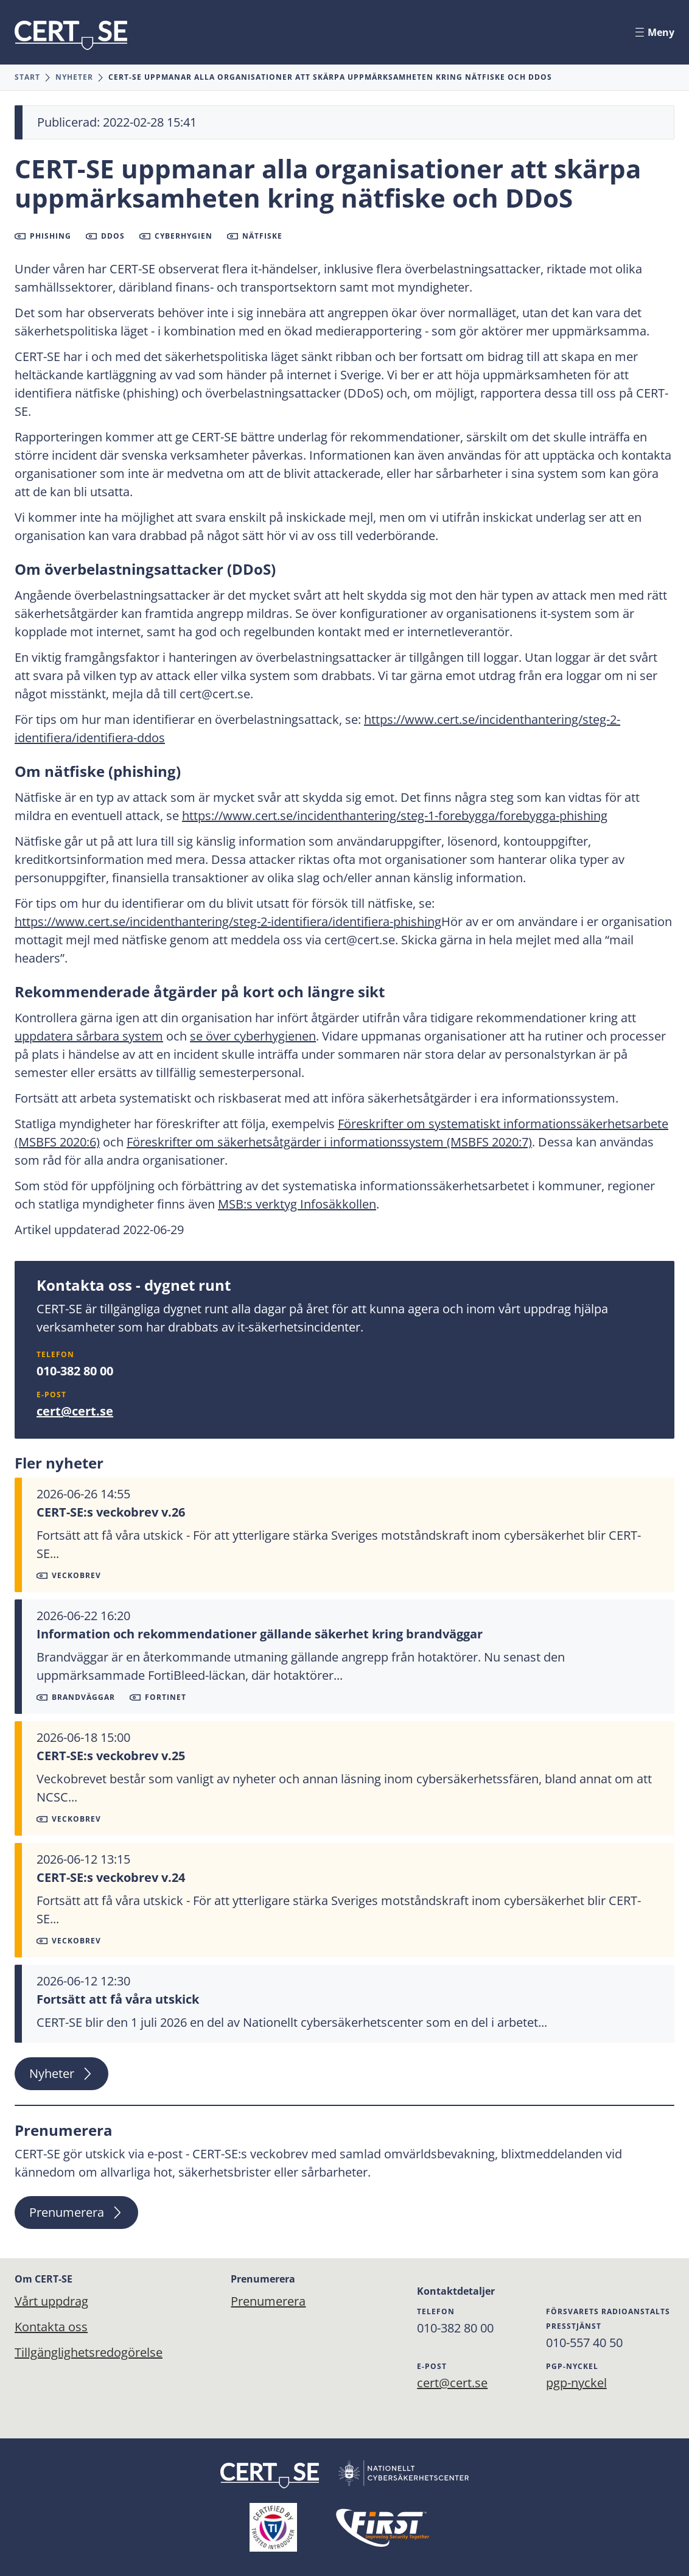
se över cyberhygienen (253, 1036)
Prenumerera (76, 2212)
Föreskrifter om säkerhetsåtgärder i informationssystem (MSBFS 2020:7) (329, 1142)
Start (27, 77)
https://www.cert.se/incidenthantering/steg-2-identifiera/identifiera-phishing (228, 921)
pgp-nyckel (576, 2382)
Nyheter (74, 77)
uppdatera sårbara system (89, 1036)
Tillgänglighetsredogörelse (89, 2352)
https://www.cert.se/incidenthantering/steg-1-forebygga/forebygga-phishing (394, 815)
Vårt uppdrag (51, 2301)
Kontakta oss (51, 2326)
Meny (654, 32)
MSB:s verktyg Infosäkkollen (297, 1204)
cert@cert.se (75, 1411)
